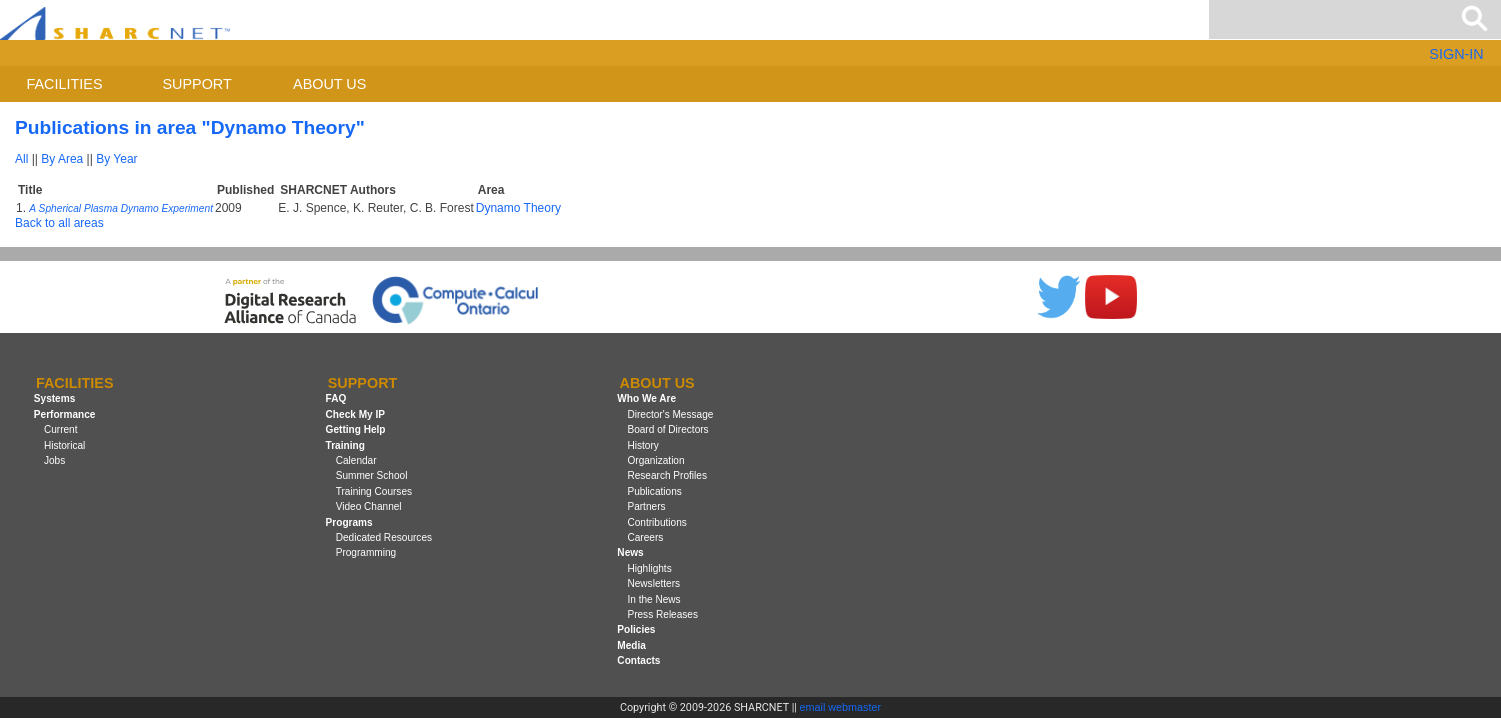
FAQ (336, 399)
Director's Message (670, 414)
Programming (366, 552)
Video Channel (369, 506)
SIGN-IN (1456, 54)
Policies (636, 629)
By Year (116, 159)
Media (631, 645)
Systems (54, 399)
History (642, 445)
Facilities (65, 84)
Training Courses (374, 491)
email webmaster (841, 707)
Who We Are (646, 399)
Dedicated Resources (384, 537)
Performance (65, 414)
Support (196, 84)
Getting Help (356, 429)
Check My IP (355, 414)
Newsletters (653, 583)
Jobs (54, 460)
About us (329, 84)
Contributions (656, 522)
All (21, 159)
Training (345, 445)
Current (61, 429)
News (630, 552)
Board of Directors (667, 429)
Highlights (649, 568)
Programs (349, 522)
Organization (655, 460)
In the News (653, 599)
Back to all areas (59, 223)
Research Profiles (667, 475)
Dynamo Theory (518, 208)
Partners (646, 506)
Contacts (638, 660)
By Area (62, 159)
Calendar (356, 460)
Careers (645, 537)
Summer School (372, 475)
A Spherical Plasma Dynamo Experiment (121, 208)
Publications (654, 491)
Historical (64, 445)
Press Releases (662, 614)
